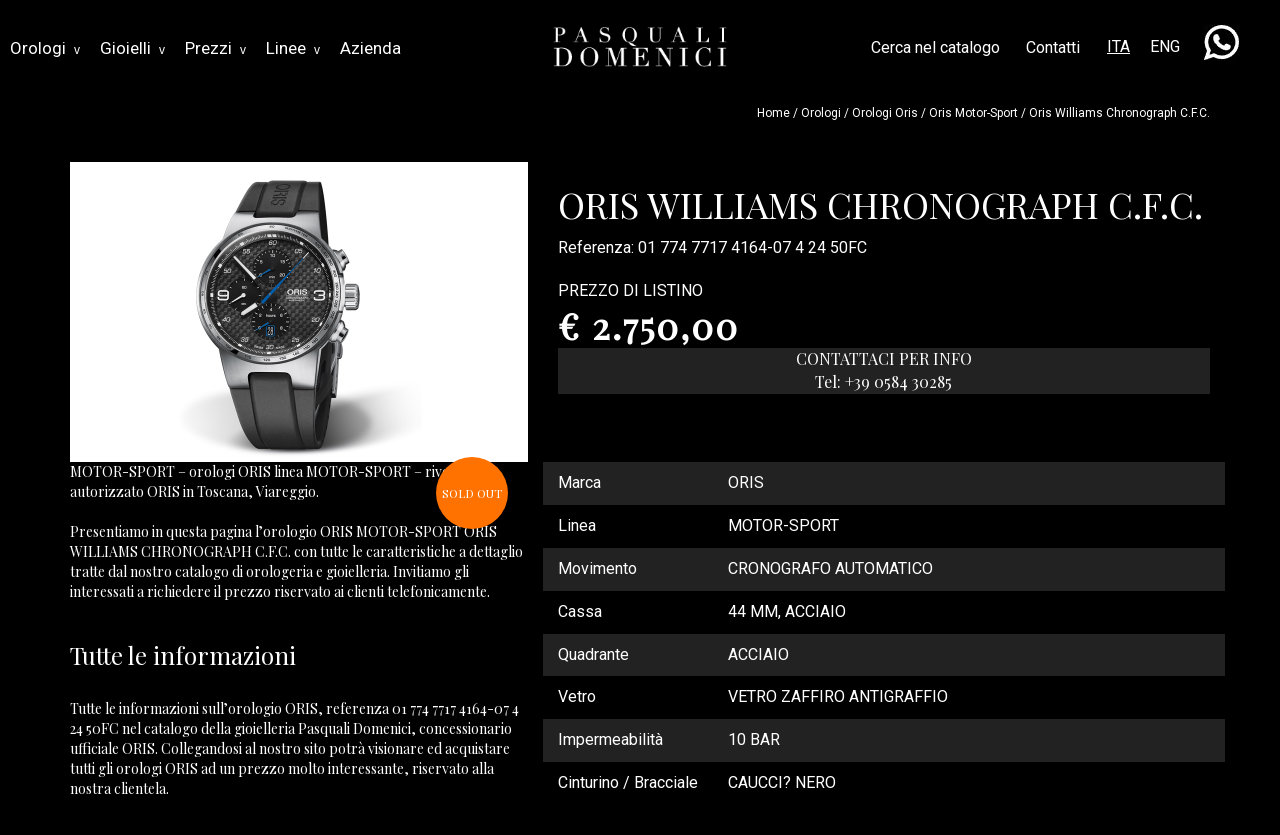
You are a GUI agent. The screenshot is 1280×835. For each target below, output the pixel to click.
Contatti (1053, 47)
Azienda (370, 48)
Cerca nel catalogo (935, 47)
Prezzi (215, 48)
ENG (1165, 46)
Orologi (45, 48)
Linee (293, 48)
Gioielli (132, 48)
